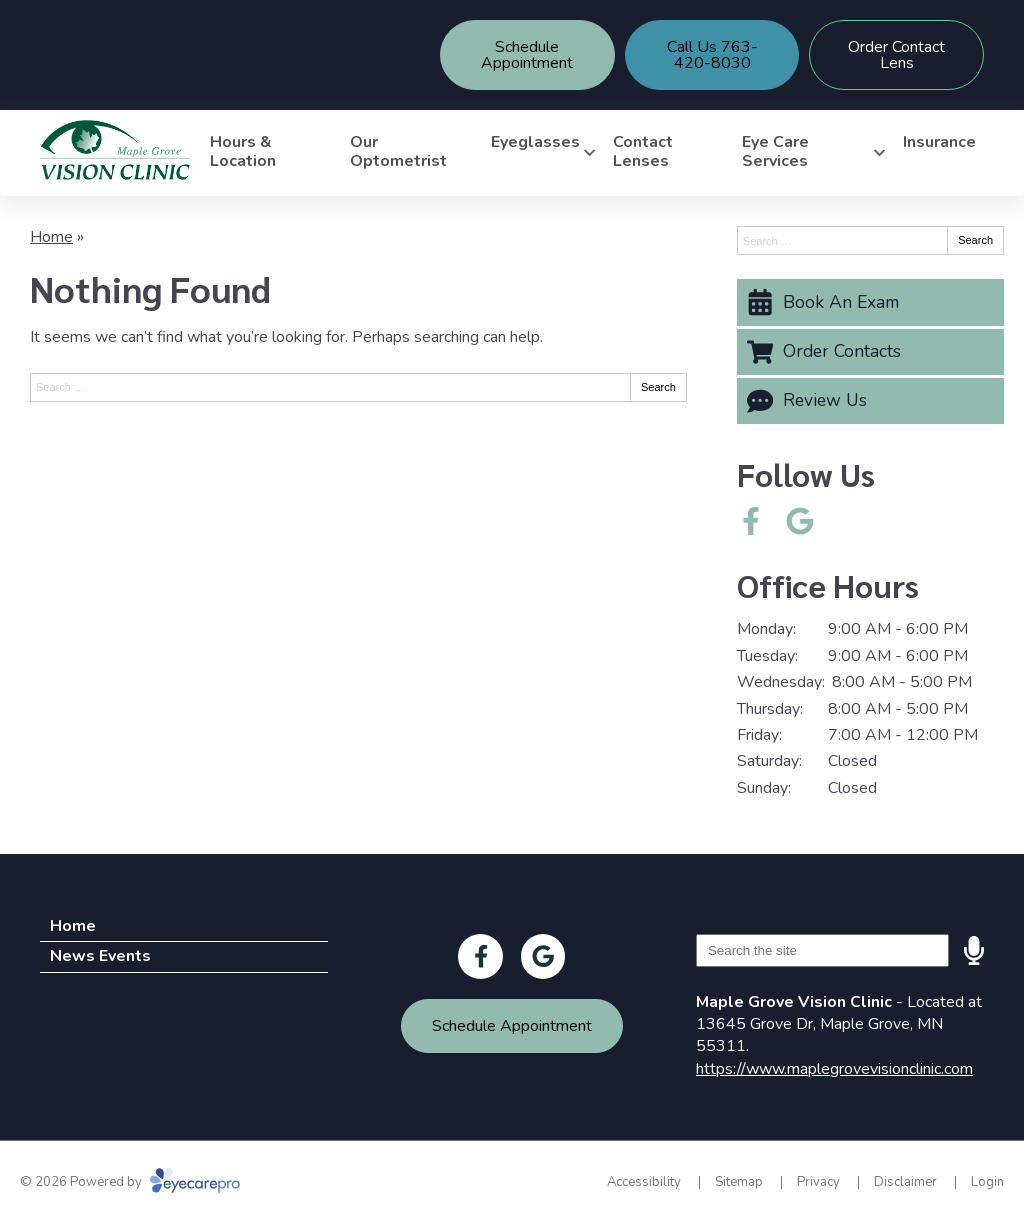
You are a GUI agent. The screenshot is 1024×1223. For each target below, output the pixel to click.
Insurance (939, 142)
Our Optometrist (398, 152)
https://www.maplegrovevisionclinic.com (834, 1069)
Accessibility (644, 1182)
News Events (100, 956)
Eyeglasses (535, 142)
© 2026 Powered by (130, 1182)
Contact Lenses (643, 152)
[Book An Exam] (870, 302)
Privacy (818, 1182)
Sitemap (739, 1182)
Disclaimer (905, 1182)
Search (658, 387)
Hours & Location (243, 152)
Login (987, 1182)
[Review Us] (870, 401)
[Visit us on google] (800, 521)
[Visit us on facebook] (751, 521)
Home (51, 237)
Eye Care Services (775, 152)
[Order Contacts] (870, 352)
